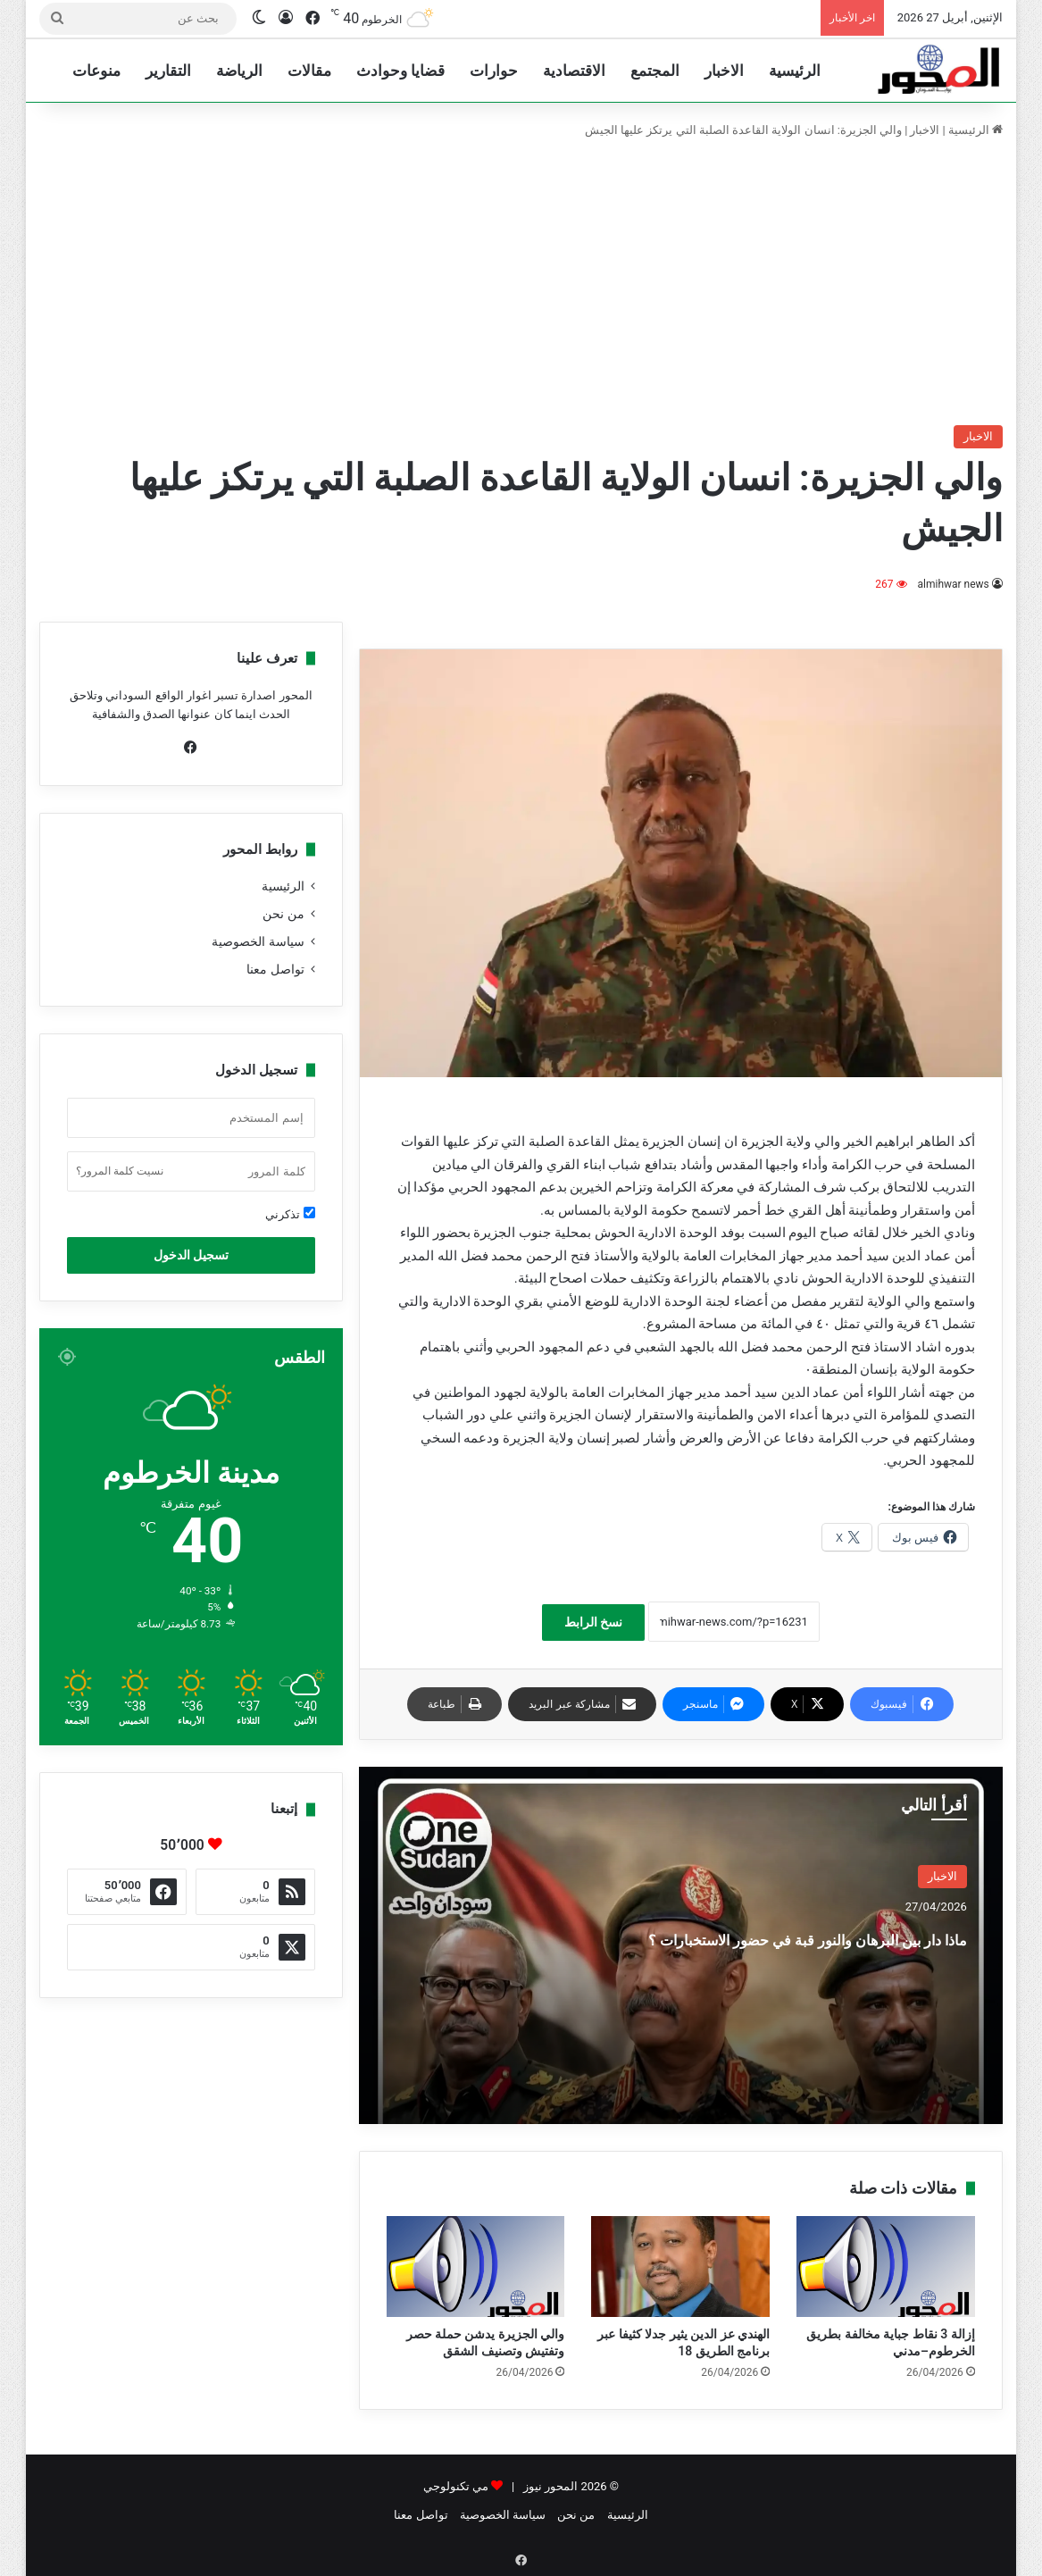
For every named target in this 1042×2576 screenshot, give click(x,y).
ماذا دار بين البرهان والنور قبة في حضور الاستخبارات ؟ (807, 1952)
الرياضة (239, 70)
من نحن (283, 914)
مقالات (309, 70)
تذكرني (289, 1214)
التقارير (168, 70)
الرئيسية (795, 70)
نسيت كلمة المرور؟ (119, 1171)
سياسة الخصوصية (258, 941)
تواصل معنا (275, 969)
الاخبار (724, 70)
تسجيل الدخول (191, 1255)
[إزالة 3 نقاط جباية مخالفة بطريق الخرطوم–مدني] (885, 2266)
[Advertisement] (521, 282)
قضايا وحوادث (400, 70)
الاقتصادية (574, 70)
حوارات (494, 70)
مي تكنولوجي (455, 2486)
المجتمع (654, 70)
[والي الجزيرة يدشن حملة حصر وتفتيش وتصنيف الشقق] (476, 2266)
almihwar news (953, 584)
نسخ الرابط (593, 1622)
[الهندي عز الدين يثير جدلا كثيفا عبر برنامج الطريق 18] (680, 2266)
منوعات (96, 70)
